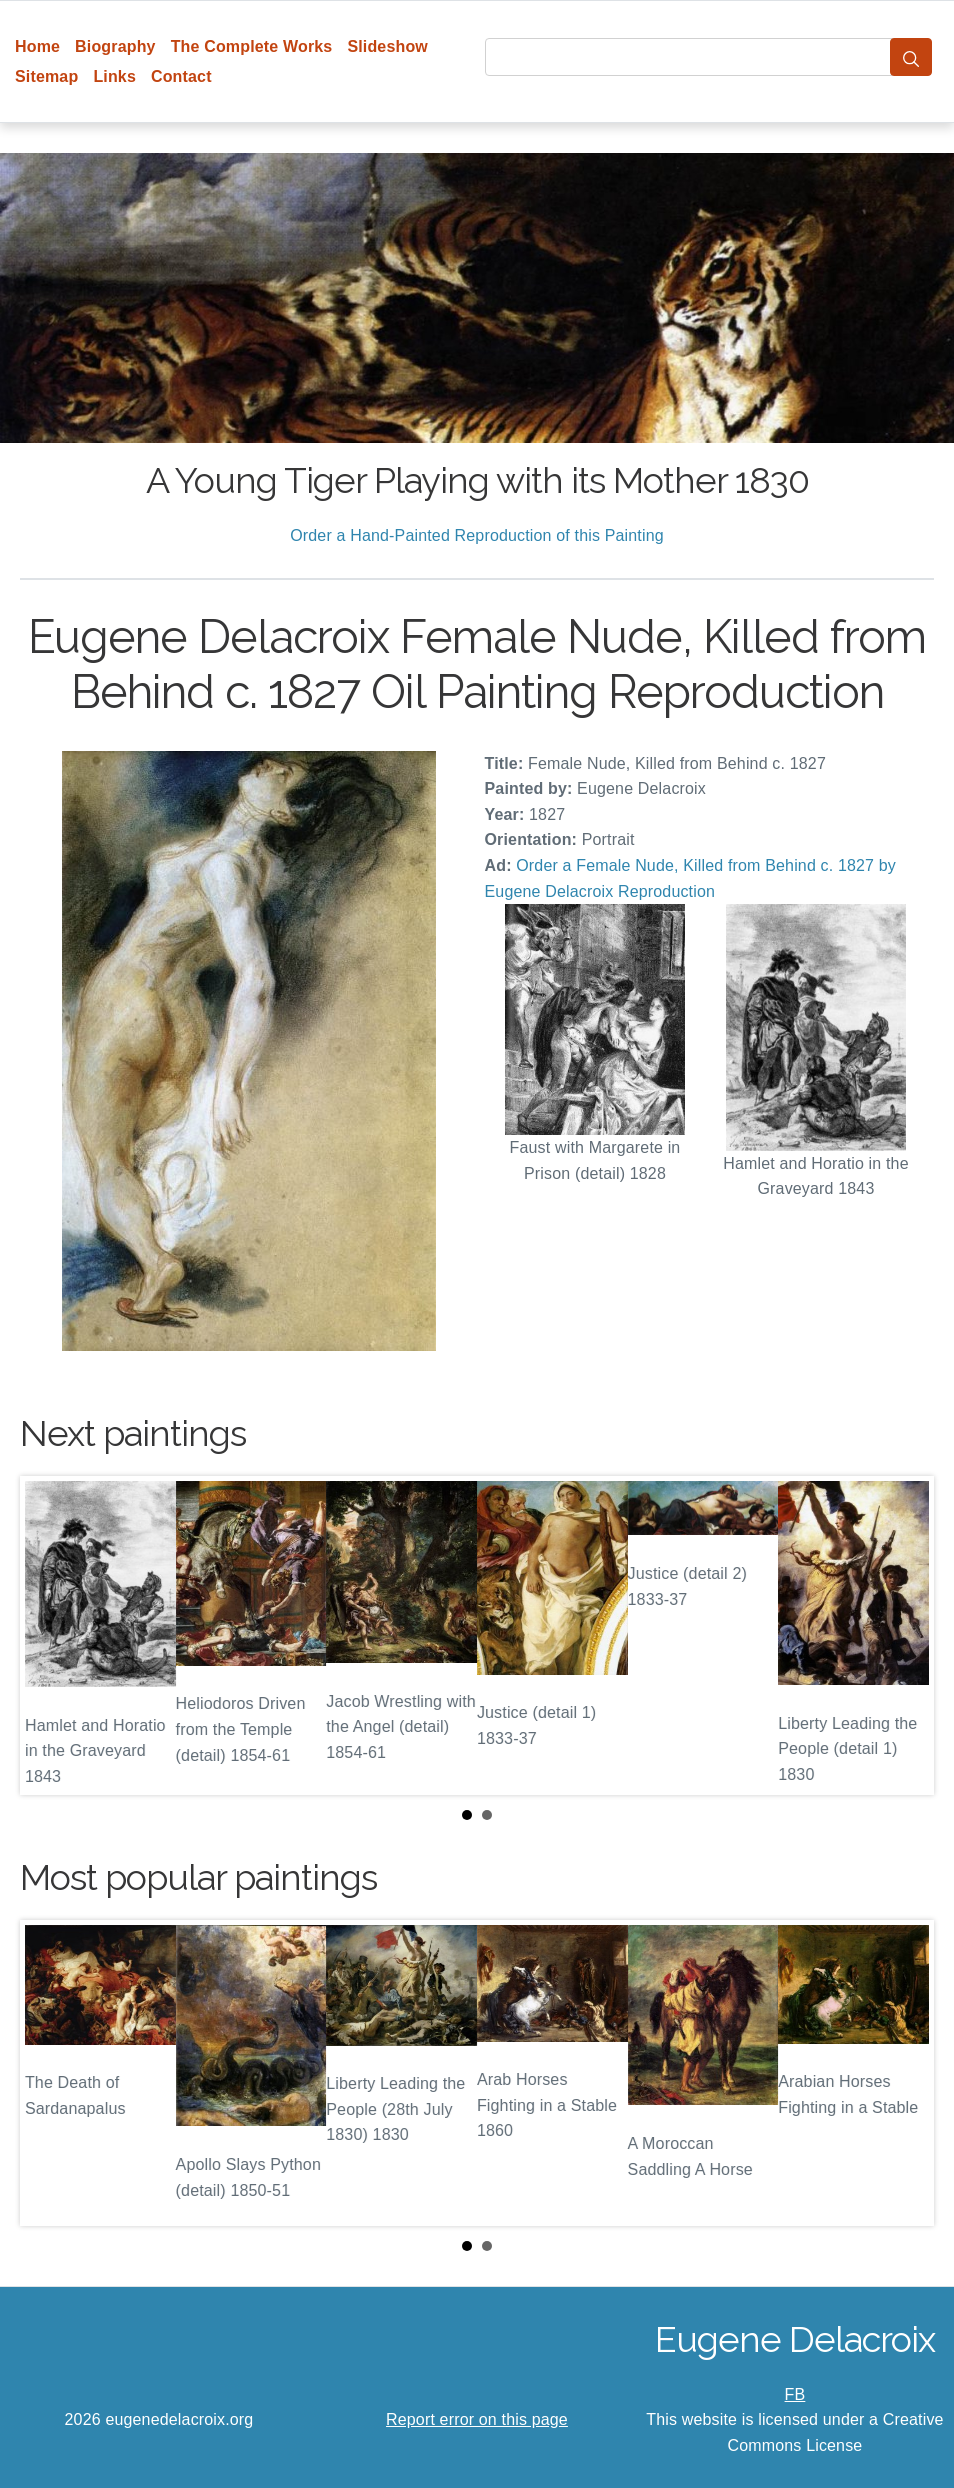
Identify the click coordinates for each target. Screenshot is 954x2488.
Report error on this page (477, 2419)
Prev (51, 1635)
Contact (181, 76)
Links (114, 76)
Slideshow (387, 46)
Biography (115, 46)
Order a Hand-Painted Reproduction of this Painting (477, 535)
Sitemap (46, 76)
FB (795, 2394)
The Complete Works (252, 46)
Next (903, 1635)
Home (37, 46)
